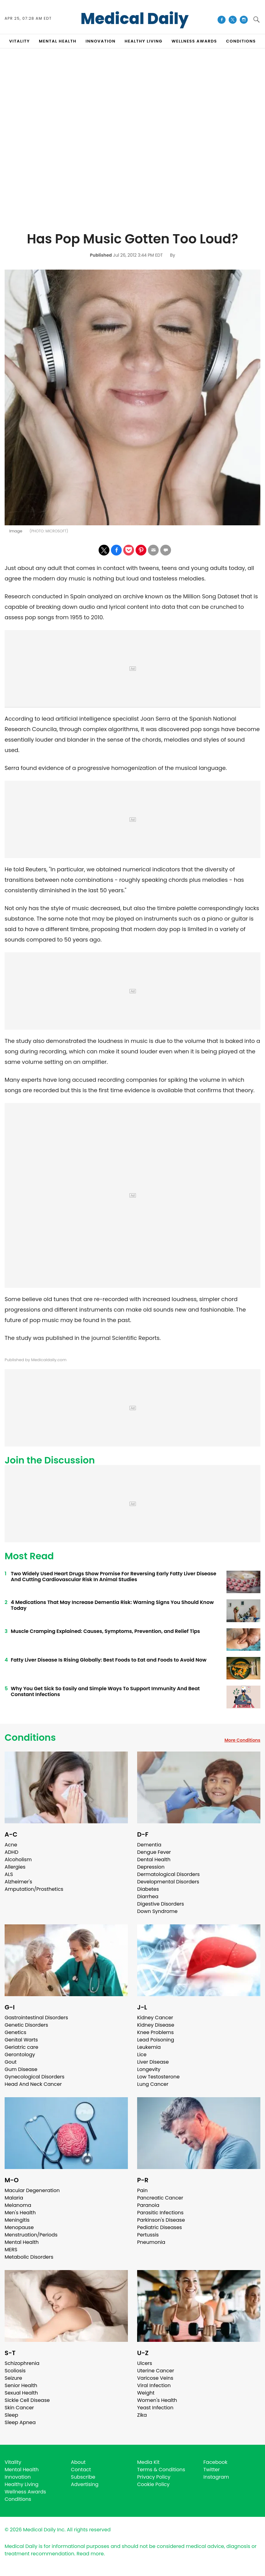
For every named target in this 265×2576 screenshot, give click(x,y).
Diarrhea (147, 1896)
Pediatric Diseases (159, 2227)
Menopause (19, 2227)
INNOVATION (101, 41)
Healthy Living (22, 2484)
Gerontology (20, 2054)
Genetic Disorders (26, 2025)
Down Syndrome (157, 1911)
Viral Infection (154, 2385)
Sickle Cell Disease (27, 2400)
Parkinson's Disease (161, 2220)
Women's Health (157, 2400)
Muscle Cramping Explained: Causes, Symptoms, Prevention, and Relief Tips (105, 1631)
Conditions (30, 1737)
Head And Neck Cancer (33, 2084)
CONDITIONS (241, 41)
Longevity (149, 2069)
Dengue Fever (154, 1852)
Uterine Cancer (155, 2370)
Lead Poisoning (155, 2039)
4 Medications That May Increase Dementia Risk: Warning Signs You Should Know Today (112, 1605)
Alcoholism (18, 1859)
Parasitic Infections (160, 2212)
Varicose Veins (155, 2378)
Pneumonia (151, 2242)
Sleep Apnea (20, 2422)
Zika (142, 2415)
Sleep (11, 2415)
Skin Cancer (19, 2407)
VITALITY (19, 41)
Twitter (211, 2469)
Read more (90, 2553)
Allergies (15, 1866)
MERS (11, 2249)
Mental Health (22, 2242)
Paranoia (148, 2205)
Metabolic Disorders (29, 2257)
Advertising (85, 2484)
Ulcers (144, 2363)
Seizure (13, 2378)
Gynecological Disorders (34, 2076)
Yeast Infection (155, 2407)
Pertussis (148, 2234)
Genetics (15, 2032)
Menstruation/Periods (31, 2234)
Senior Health (21, 2385)
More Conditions (242, 1740)
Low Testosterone (158, 2076)
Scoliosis (15, 2370)
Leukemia (149, 2047)
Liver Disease (153, 2061)
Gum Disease (21, 2069)
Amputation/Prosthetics (34, 1889)
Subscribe (83, 2476)
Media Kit (148, 2462)
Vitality (13, 2462)
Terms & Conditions (161, 2469)
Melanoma (18, 2205)
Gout (11, 2061)
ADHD (11, 1852)
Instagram (216, 2476)
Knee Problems (155, 2032)
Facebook (215, 2462)
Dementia (149, 1844)
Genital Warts (21, 2039)
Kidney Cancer (155, 2017)
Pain (142, 2190)
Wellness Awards (194, 41)
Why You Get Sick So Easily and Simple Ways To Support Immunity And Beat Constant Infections (105, 1691)
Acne (11, 1844)
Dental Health (153, 1859)
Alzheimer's (18, 1881)
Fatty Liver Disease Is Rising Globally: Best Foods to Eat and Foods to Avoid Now (108, 1659)
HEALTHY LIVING (144, 41)
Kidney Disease (155, 2025)
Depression (151, 1866)
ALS (9, 1874)
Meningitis (17, 2220)
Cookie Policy (153, 2484)
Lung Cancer (153, 2084)
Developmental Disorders (168, 1881)
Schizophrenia (22, 2363)
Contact (81, 2469)
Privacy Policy (153, 2476)
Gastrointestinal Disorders (36, 2017)
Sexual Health (21, 2392)
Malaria (14, 2197)
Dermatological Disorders (168, 1874)
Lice (141, 2054)
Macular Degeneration (32, 2190)
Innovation (18, 2476)
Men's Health (20, 2212)
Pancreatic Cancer (160, 2197)
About (78, 2462)
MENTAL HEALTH (57, 41)
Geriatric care (21, 2047)
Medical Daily (135, 18)
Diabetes (148, 1889)
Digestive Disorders (160, 1903)
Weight (145, 2392)
